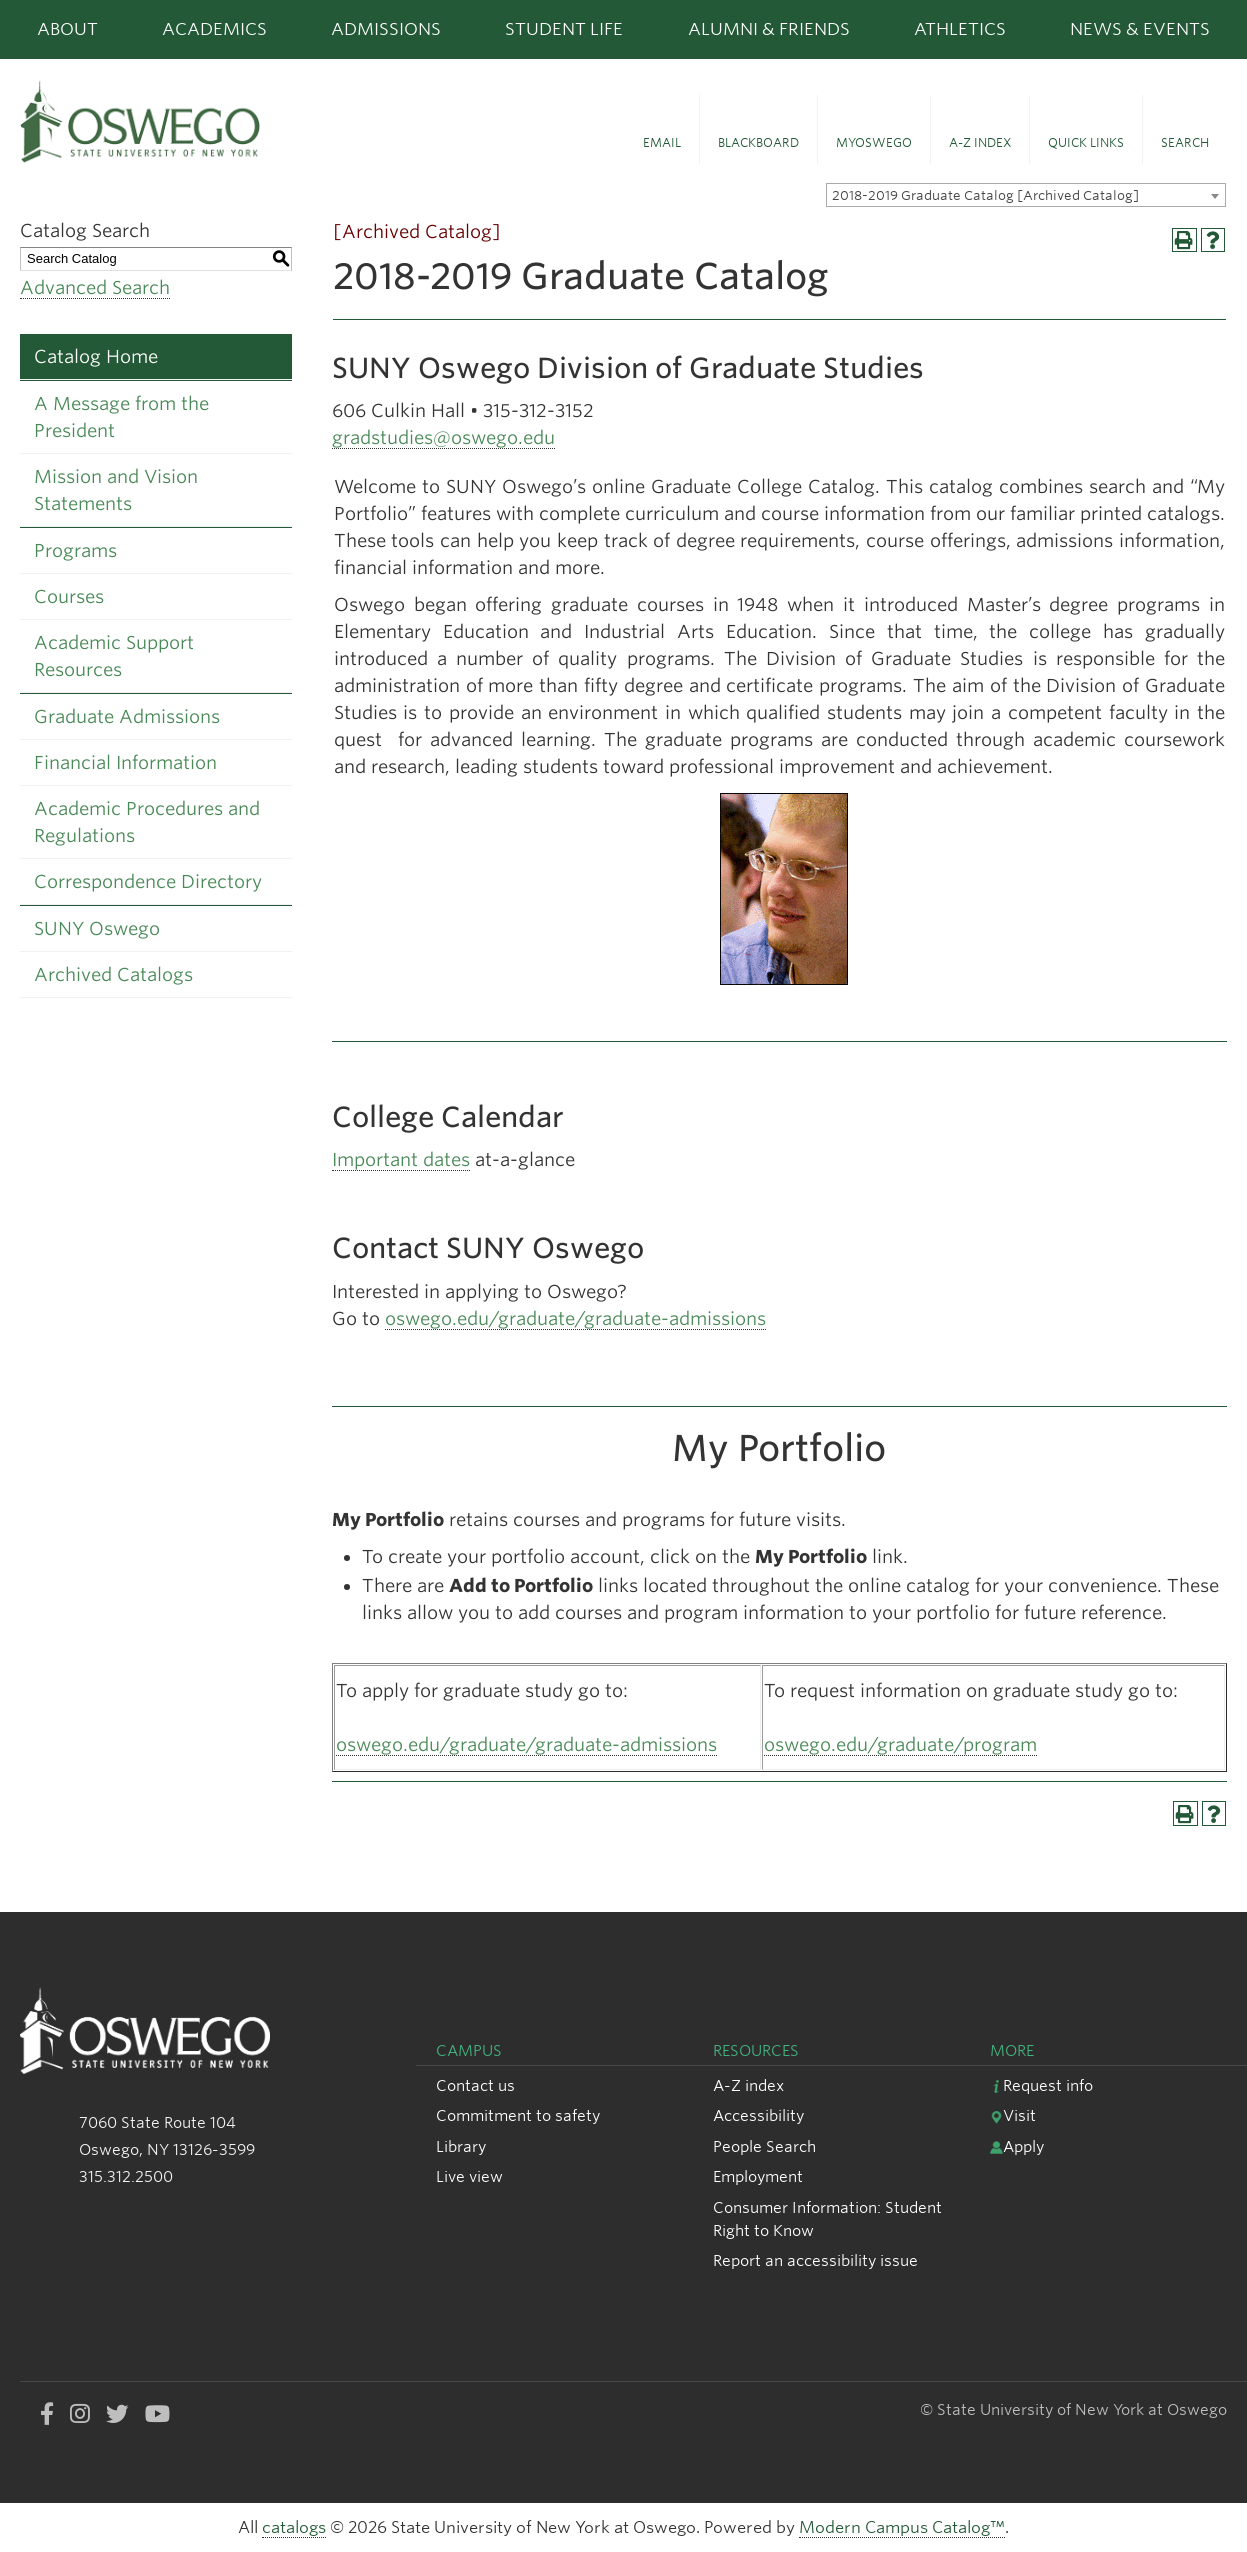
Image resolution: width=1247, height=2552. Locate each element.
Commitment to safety (518, 2115)
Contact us (475, 2085)
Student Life (564, 29)
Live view (469, 2176)
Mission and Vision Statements (116, 490)
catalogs (294, 2527)
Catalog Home (96, 356)
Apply (1017, 2146)
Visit (1013, 2115)
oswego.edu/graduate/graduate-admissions (575, 1318)
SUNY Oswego (97, 928)
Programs (75, 550)
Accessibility (758, 2115)
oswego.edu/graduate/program (900, 1744)
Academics (214, 29)
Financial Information (125, 762)
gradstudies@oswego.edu (443, 437)
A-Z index (748, 2085)
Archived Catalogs (113, 974)
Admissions (386, 29)
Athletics (960, 29)
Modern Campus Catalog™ (902, 2527)
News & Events (1140, 29)
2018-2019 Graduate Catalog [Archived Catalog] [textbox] (985, 195)
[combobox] (1026, 195)
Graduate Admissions (127, 716)
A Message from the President (121, 417)
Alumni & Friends (769, 29)
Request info (1041, 2085)
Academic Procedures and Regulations (147, 822)
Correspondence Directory (148, 881)
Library (461, 2146)
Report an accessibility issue (815, 2260)
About (67, 29)
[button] (662, 130)
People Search (764, 2146)
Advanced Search (95, 287)
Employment (758, 2176)
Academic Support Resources (114, 656)
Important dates (401, 1159)
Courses (69, 596)
